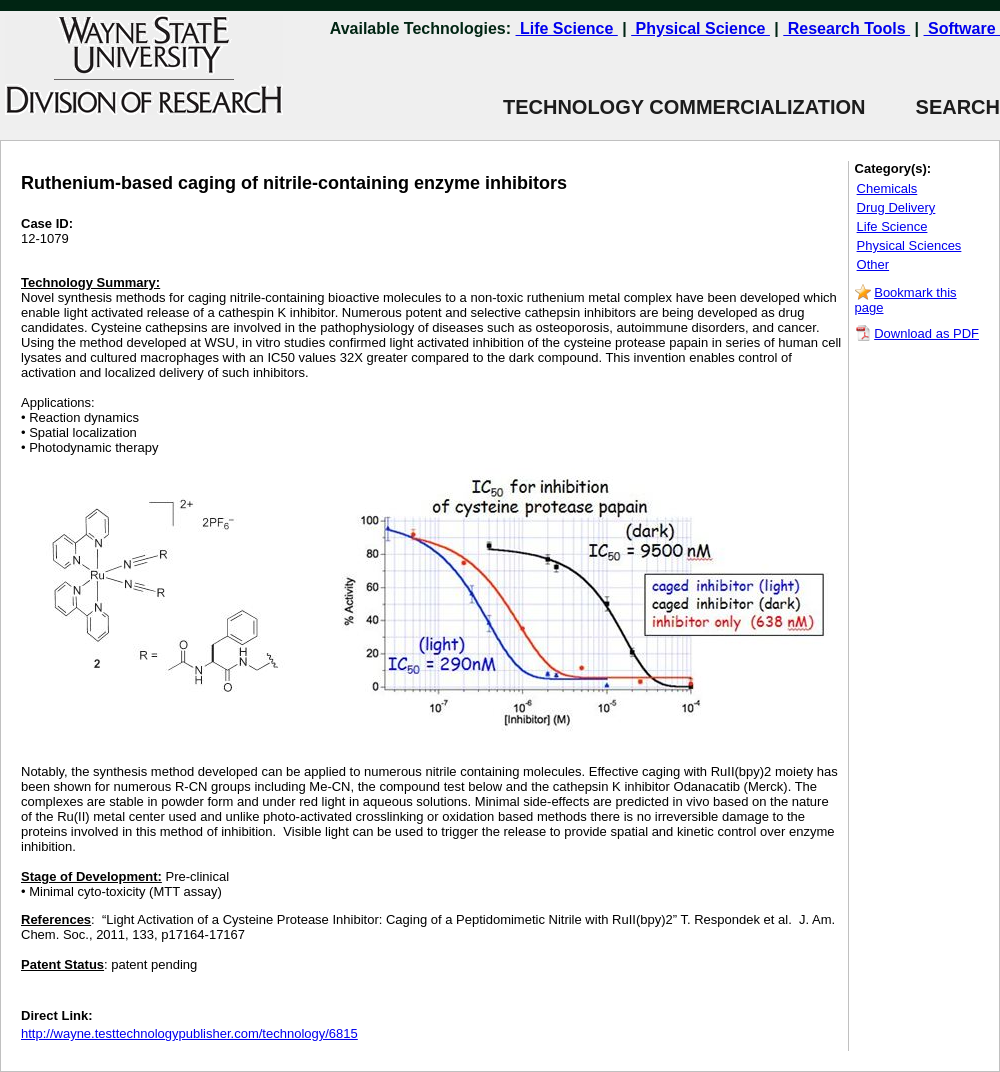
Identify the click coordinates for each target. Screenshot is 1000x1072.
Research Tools (846, 28)
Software (962, 28)
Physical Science (700, 28)
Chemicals (887, 188)
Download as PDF (926, 333)
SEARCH (933, 107)
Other (873, 264)
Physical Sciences (909, 245)
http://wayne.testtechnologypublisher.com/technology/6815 (189, 1033)
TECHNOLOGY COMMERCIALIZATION (684, 107)
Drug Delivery (896, 207)
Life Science (567, 28)
